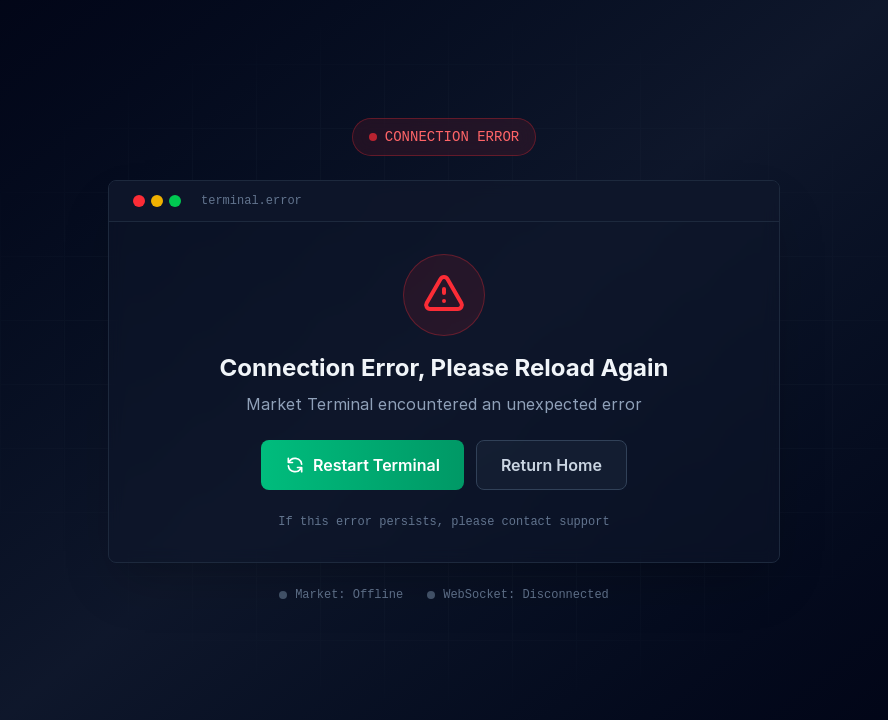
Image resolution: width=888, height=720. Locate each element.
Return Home (551, 465)
